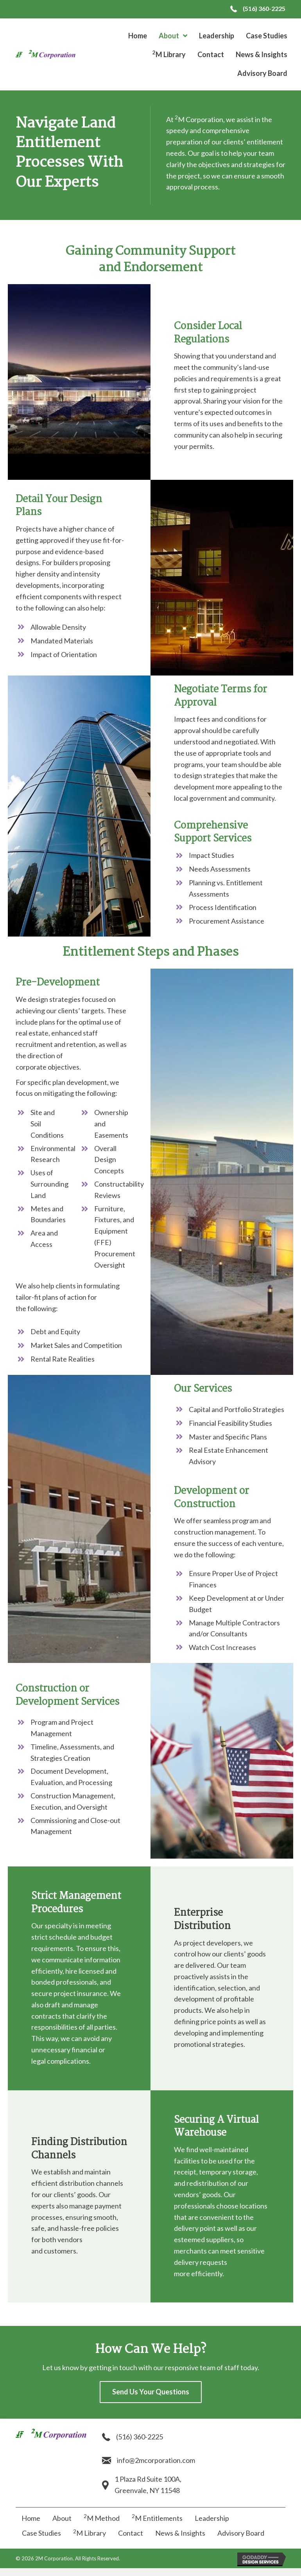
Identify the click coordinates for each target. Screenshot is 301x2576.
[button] (151, 2392)
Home (31, 2518)
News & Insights (180, 2533)
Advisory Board (240, 2533)
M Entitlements (157, 2517)
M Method (102, 2517)
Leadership (212, 2518)
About (62, 2518)
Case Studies (41, 2533)
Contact (130, 2533)
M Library (89, 2533)
